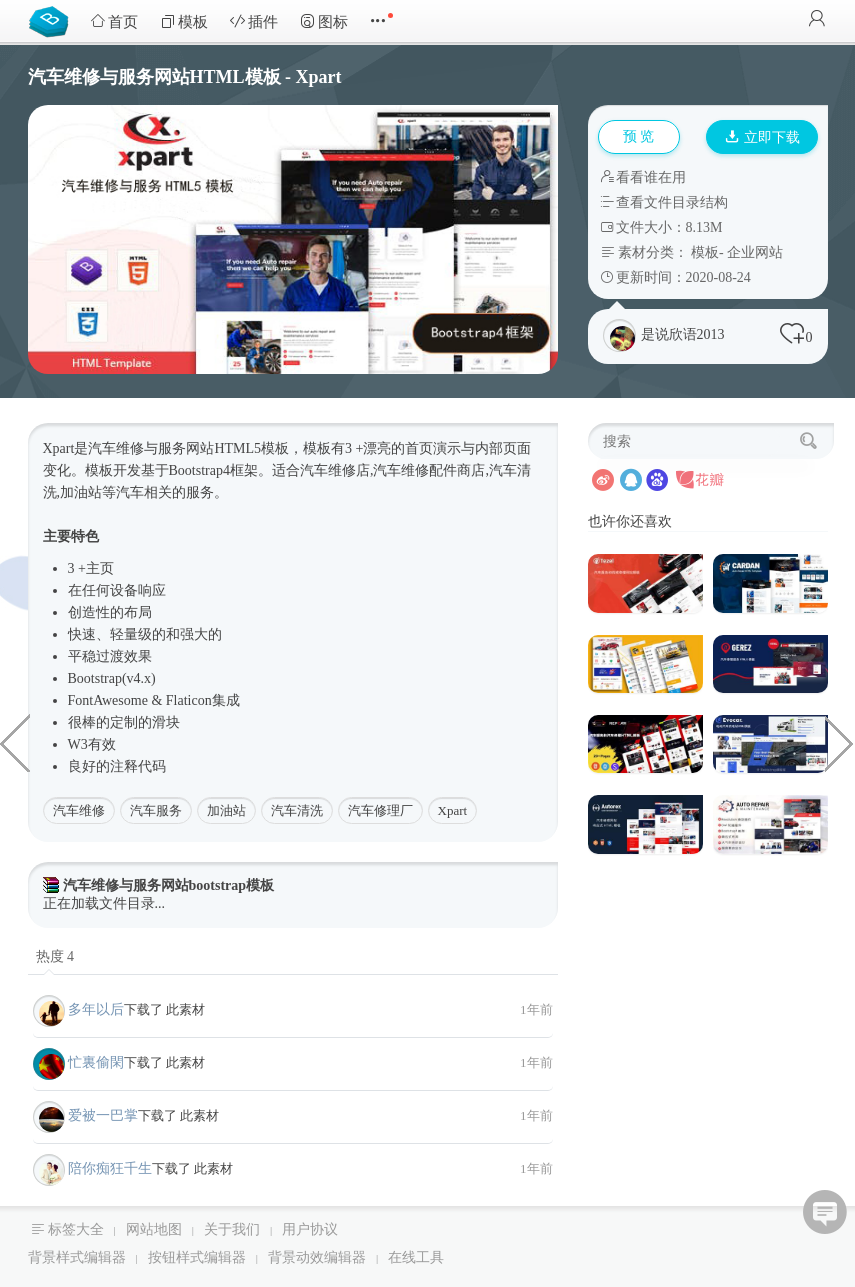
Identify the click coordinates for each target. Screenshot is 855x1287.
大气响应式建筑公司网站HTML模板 (15, 742)
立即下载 (763, 137)
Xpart (453, 810)
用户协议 (310, 1229)
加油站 (226, 810)
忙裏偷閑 (96, 1062)
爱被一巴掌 (103, 1115)
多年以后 (96, 1009)
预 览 (639, 136)
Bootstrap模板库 (53, 20)
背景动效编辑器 (317, 1257)
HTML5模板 (251, 448)
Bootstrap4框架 (213, 470)
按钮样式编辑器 (197, 1257)
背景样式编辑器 (77, 1257)
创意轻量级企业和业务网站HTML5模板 (840, 742)
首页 (114, 21)
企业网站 (755, 252)
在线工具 (416, 1257)
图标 (324, 21)
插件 (254, 21)
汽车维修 (79, 810)
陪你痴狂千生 (110, 1168)
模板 (184, 21)
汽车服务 (156, 810)
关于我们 (232, 1229)
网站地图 (154, 1229)
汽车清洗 (297, 810)
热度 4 (55, 956)
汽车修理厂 (380, 810)
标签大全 (76, 1229)
